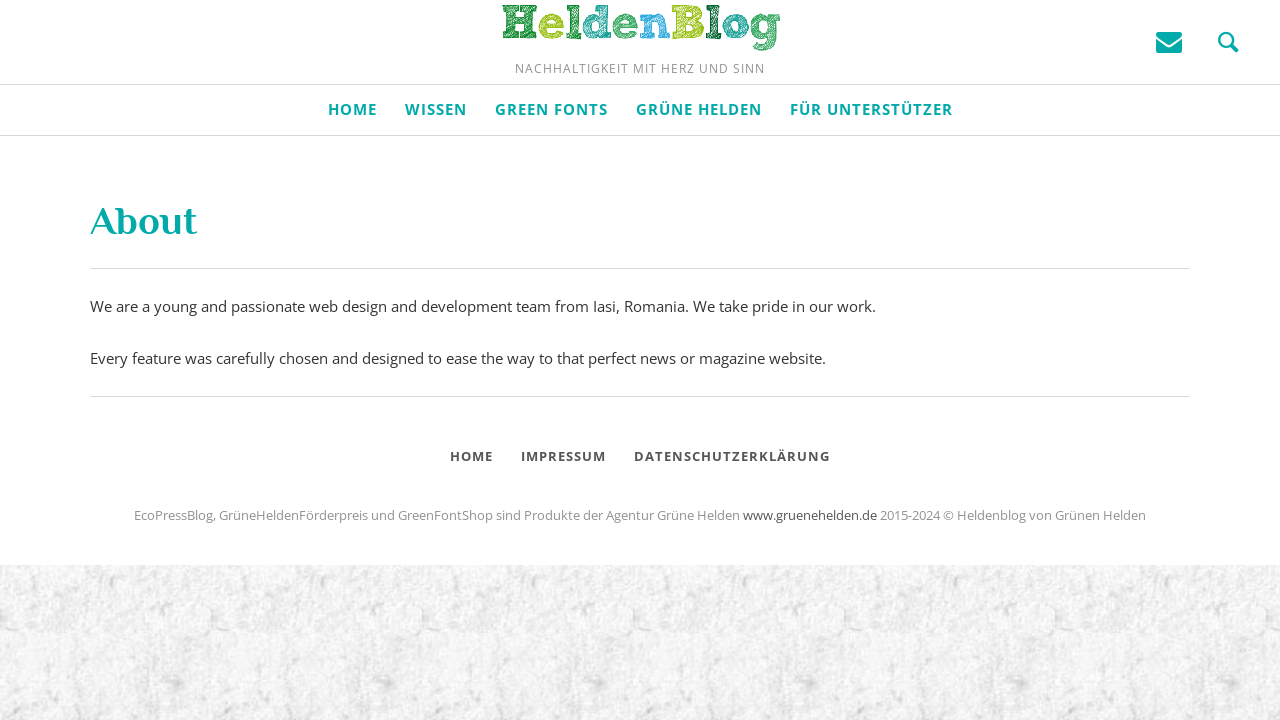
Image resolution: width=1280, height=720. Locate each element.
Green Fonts (551, 173)
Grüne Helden (699, 173)
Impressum (563, 520)
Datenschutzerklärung (732, 520)
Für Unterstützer (871, 173)
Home (352, 173)
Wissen (436, 173)
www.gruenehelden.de (810, 579)
